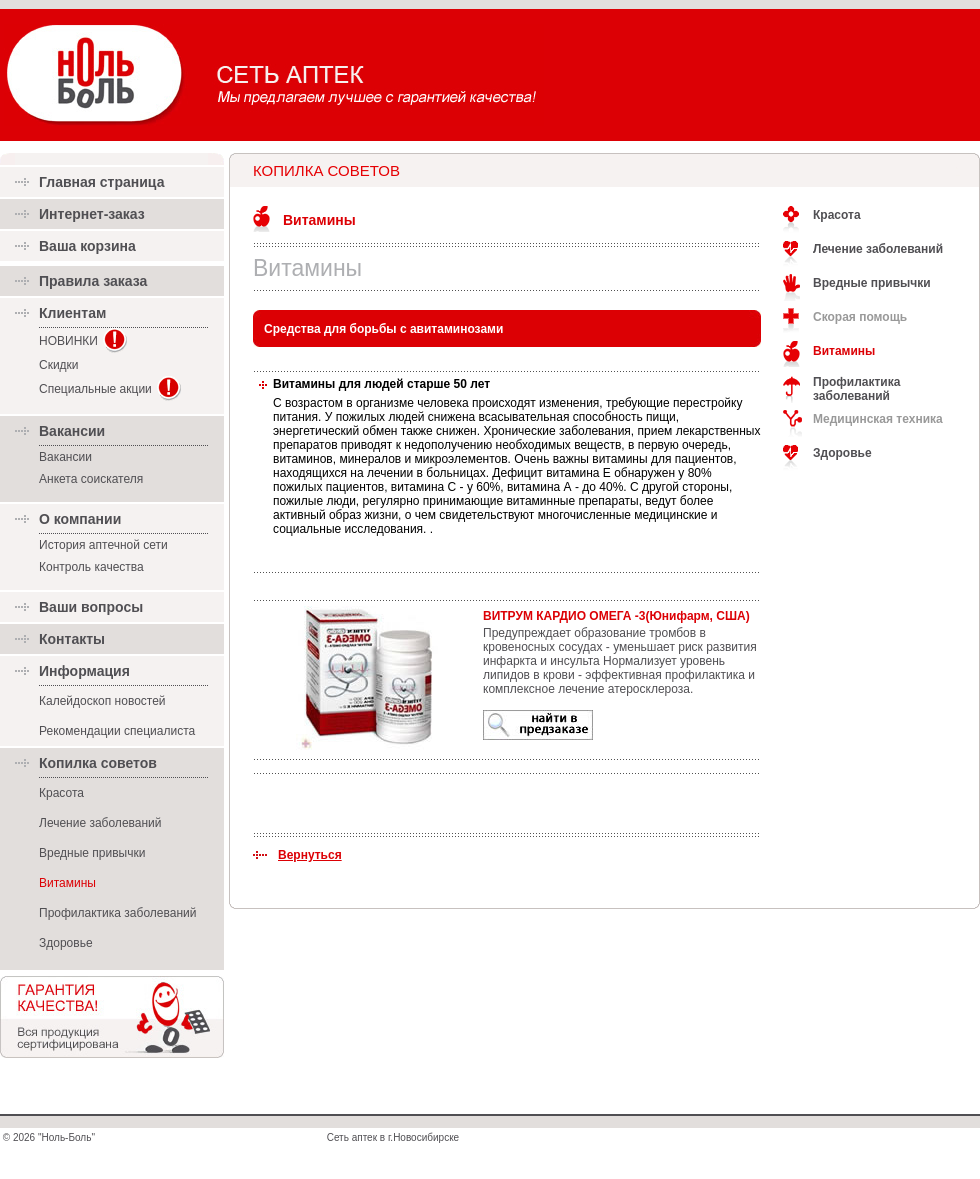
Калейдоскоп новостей (102, 701)
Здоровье (66, 943)
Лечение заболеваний (100, 823)
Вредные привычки (92, 853)
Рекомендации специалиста (117, 731)
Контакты (72, 639)
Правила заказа (93, 281)
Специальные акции (95, 389)
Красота (61, 793)
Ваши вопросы (91, 607)
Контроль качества (91, 567)
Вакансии (65, 457)
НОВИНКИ (68, 341)
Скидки (59, 365)
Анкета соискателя (91, 479)
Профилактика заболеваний (117, 913)
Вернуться (310, 855)
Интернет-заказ (92, 214)
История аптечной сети (103, 545)
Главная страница (101, 182)
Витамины (319, 220)
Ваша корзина (87, 246)
